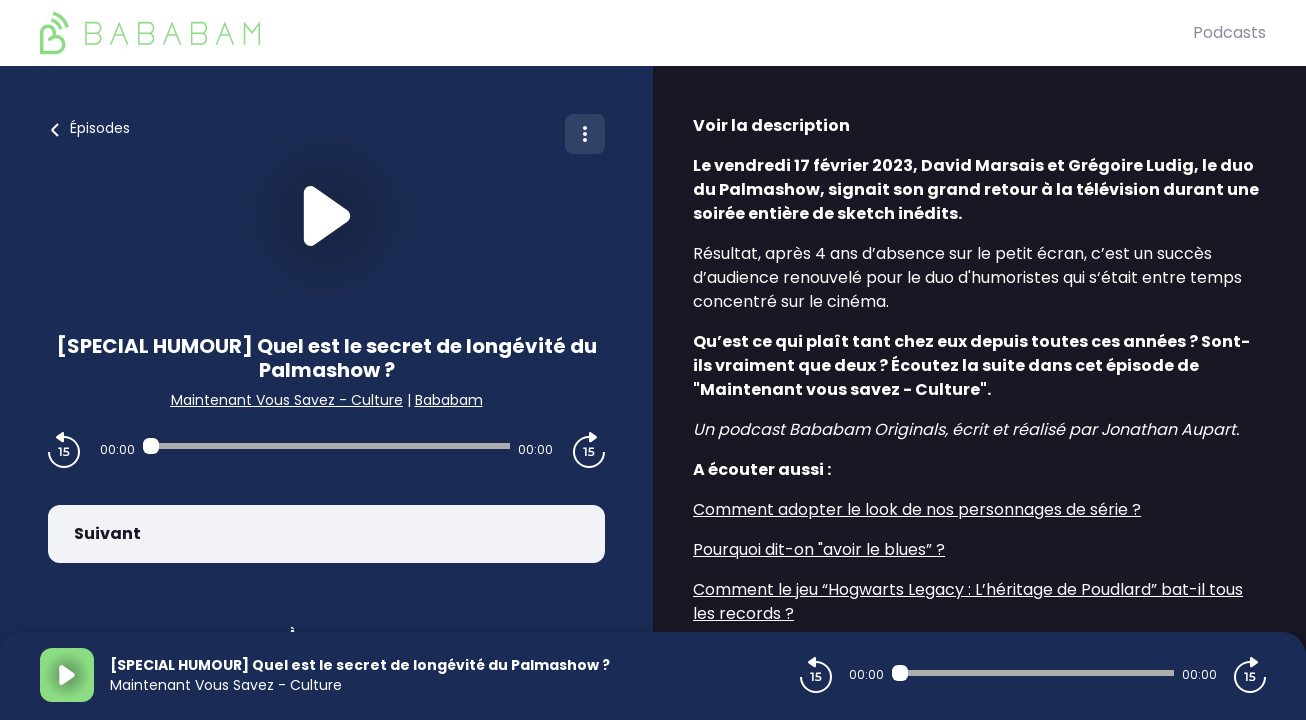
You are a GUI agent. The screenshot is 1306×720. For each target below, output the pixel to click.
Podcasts (1229, 32)
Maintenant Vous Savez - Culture (287, 400)
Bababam (449, 400)
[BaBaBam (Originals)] (616, 33)
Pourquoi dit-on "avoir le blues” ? (819, 549)
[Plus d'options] (585, 134)
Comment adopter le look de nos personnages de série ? (917, 509)
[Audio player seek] (326, 446)
